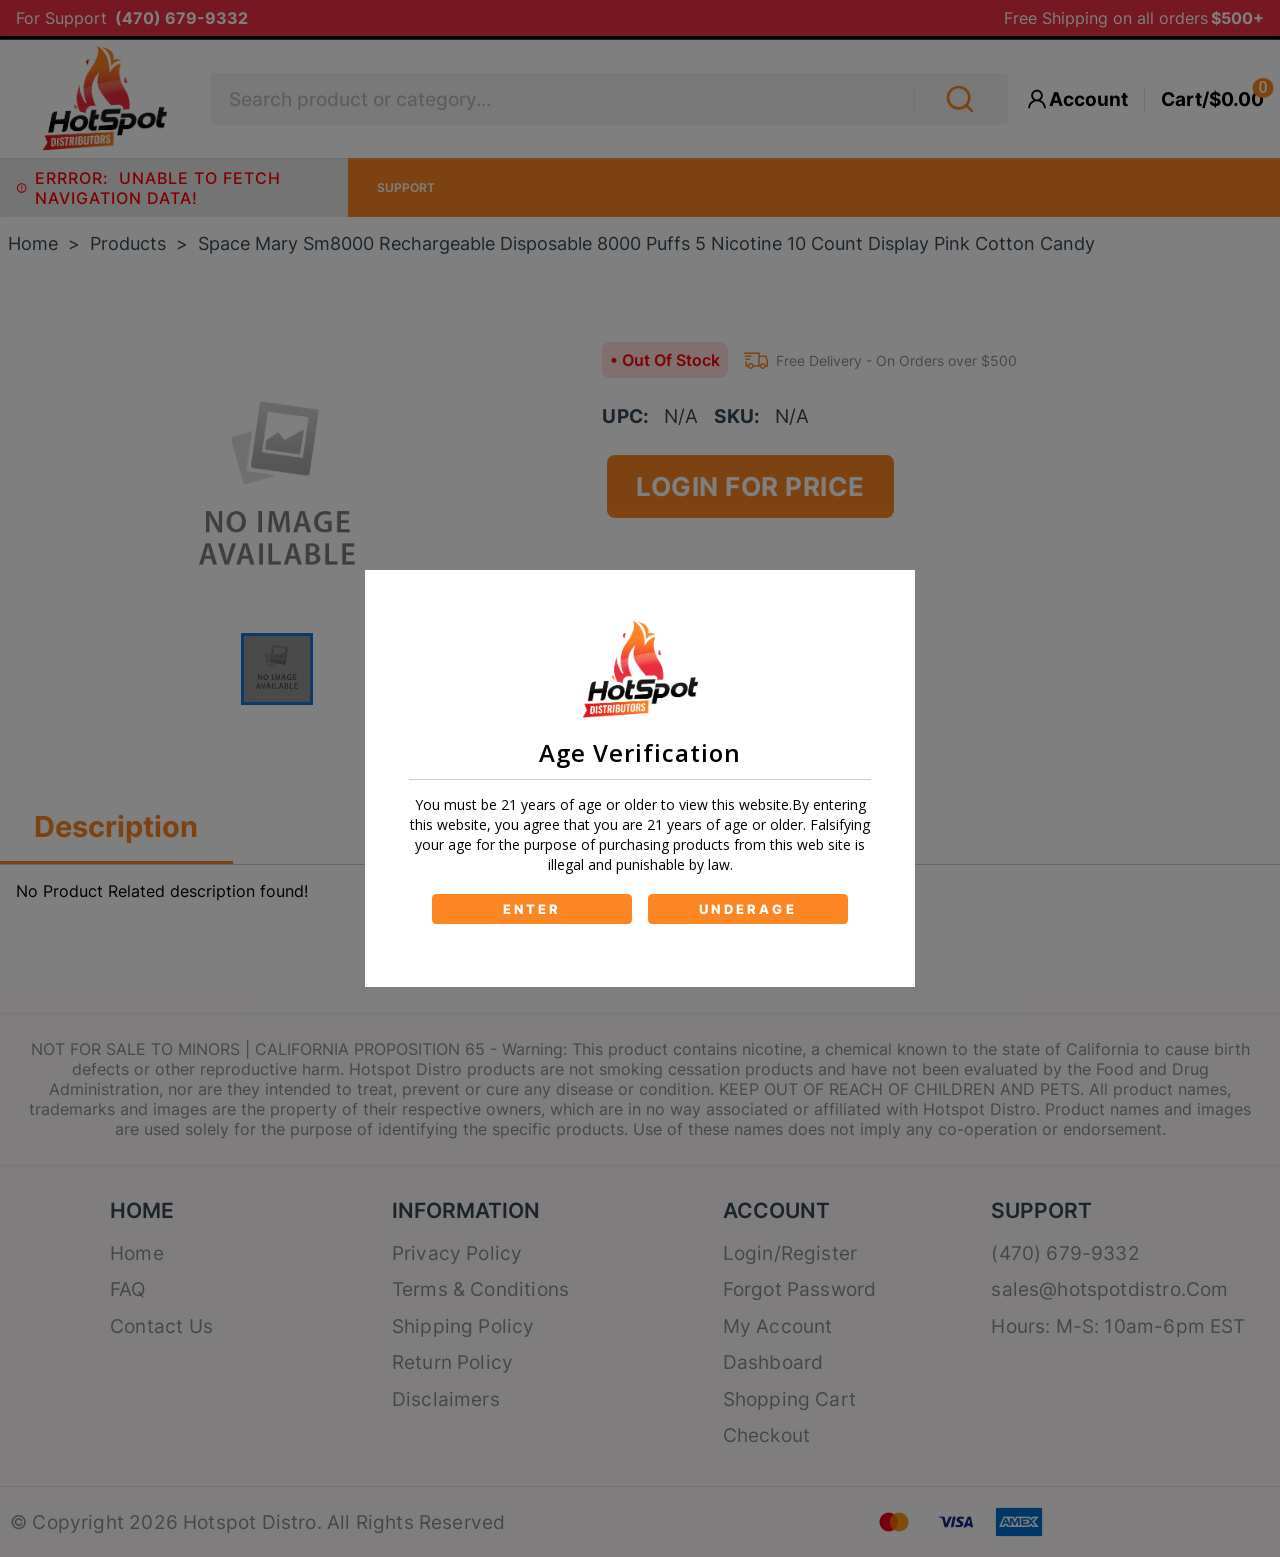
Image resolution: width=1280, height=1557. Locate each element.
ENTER (532, 909)
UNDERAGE (748, 909)
